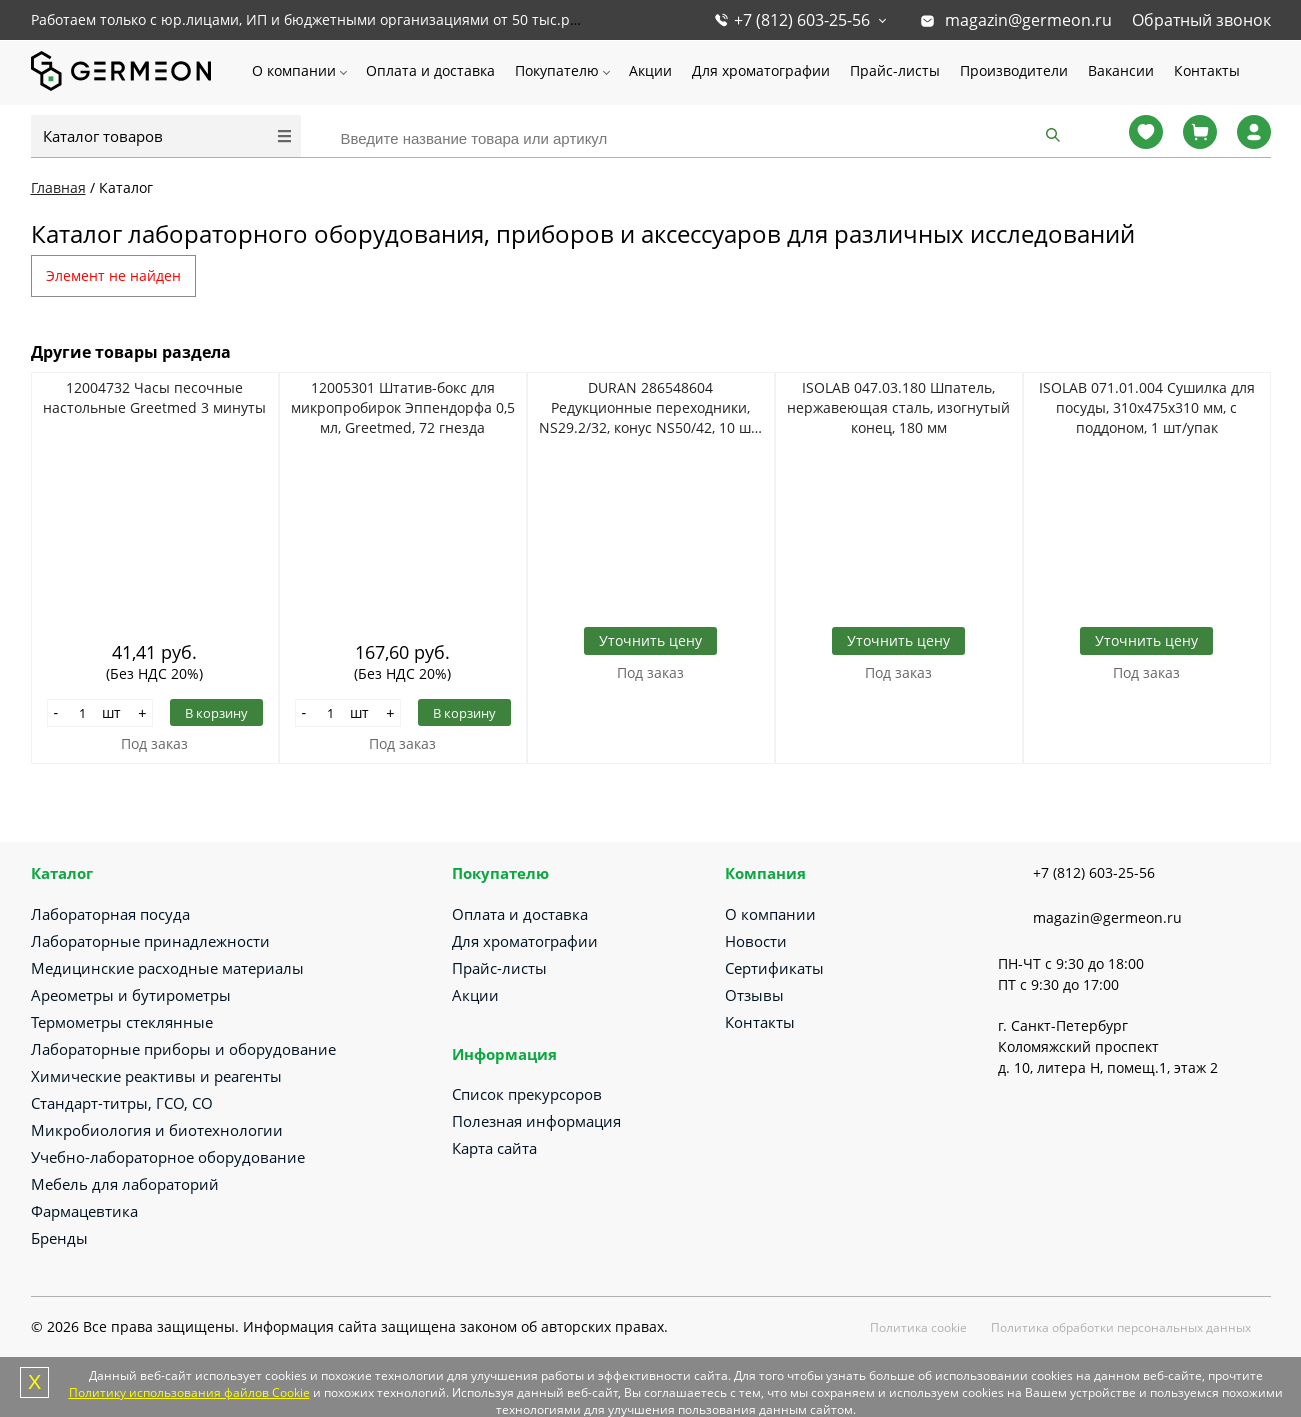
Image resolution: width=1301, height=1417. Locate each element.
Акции (650, 70)
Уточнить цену (650, 640)
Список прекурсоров (527, 1094)
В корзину (216, 713)
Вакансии (1121, 70)
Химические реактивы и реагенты (156, 1076)
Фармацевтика (84, 1211)
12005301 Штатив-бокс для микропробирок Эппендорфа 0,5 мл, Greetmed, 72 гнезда (403, 407)
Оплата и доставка (430, 70)
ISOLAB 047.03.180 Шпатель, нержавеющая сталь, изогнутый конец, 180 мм (898, 407)
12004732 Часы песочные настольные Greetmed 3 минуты (154, 397)
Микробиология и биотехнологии (157, 1130)
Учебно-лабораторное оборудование (168, 1157)
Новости (756, 941)
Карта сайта (494, 1148)
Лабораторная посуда (110, 914)
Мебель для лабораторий (125, 1184)
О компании (294, 70)
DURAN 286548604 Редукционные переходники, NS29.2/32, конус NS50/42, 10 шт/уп (651, 408)
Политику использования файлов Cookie (189, 1392)
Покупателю (557, 70)
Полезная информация (536, 1121)
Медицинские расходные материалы (167, 968)
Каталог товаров (103, 136)
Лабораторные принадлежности (150, 941)
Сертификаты (774, 968)
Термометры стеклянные (122, 1022)
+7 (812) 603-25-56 (802, 20)
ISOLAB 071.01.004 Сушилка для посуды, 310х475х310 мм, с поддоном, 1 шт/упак (1147, 407)
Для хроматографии (761, 70)
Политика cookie (918, 1327)
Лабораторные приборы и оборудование (183, 1049)
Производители (1014, 70)
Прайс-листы (895, 70)
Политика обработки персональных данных (1121, 1327)
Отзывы (754, 995)
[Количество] (82, 713)
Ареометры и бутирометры (131, 995)
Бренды (59, 1238)
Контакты (1207, 70)
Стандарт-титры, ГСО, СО (122, 1103)
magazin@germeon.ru (1028, 20)
